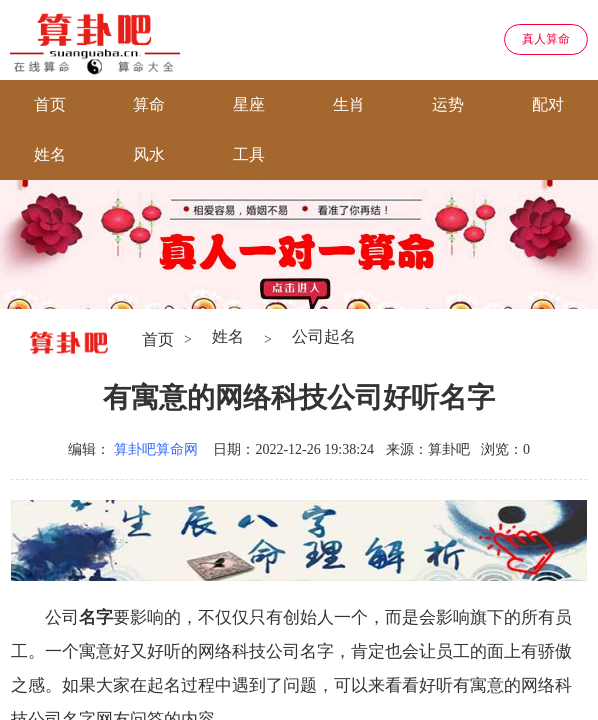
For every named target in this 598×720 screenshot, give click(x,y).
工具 (249, 154)
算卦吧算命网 (156, 449)
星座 (249, 104)
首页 (50, 104)
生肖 (349, 104)
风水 (149, 154)
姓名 (50, 154)
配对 (548, 104)
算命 (149, 104)
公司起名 (324, 336)
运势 (448, 104)
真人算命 (546, 39)
